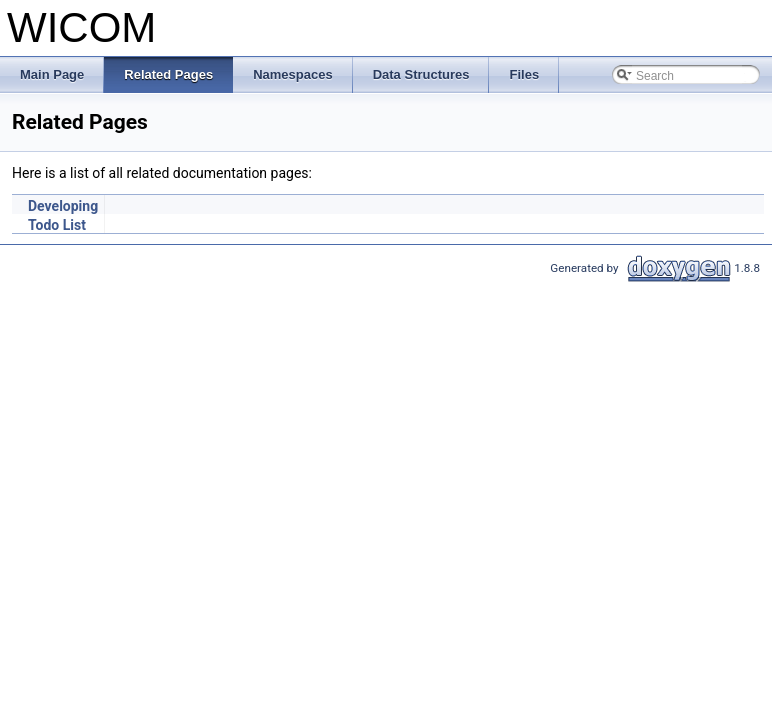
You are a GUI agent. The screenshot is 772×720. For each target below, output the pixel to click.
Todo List (57, 225)
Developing (63, 206)
